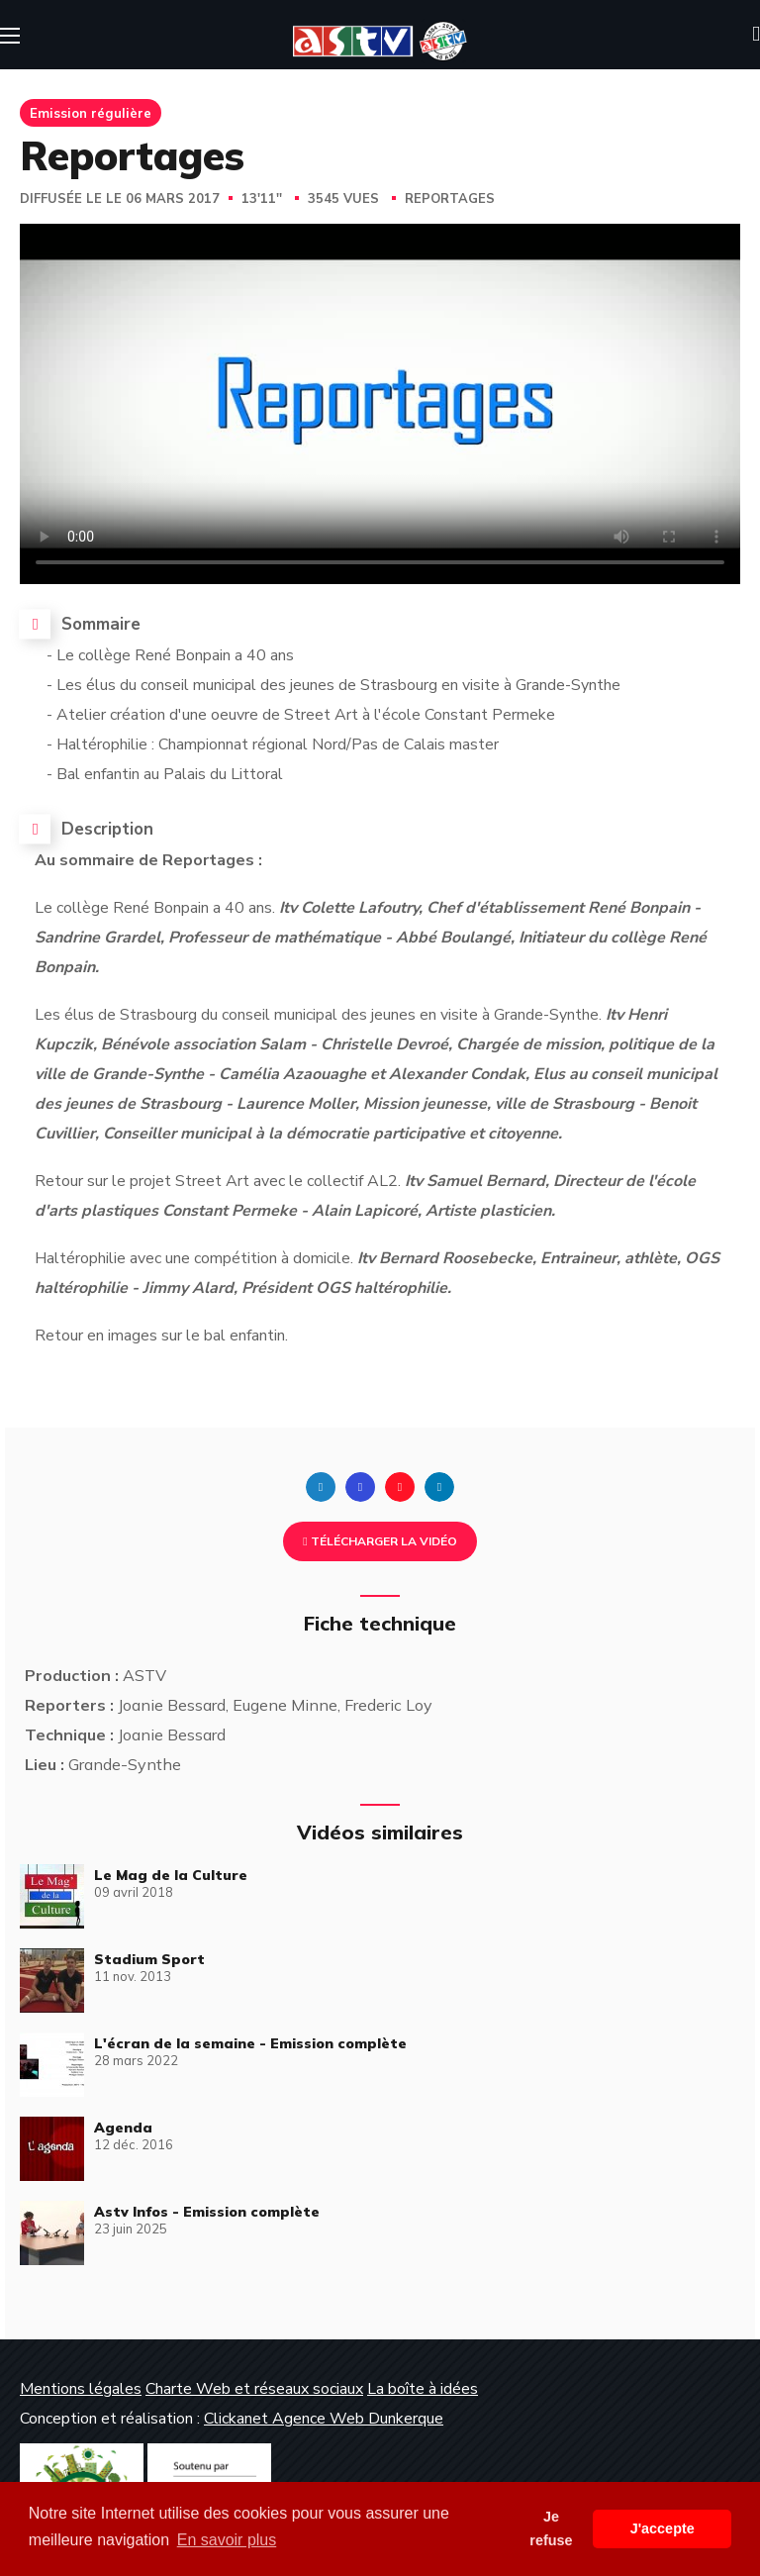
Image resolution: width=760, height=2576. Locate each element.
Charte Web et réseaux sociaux (254, 2389)
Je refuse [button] (550, 2528)
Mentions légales (81, 2389)
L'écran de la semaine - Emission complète (250, 2043)
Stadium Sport (149, 1959)
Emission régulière (90, 113)
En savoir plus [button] (227, 2539)
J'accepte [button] (662, 2528)
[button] (756, 34)
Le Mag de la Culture (170, 1875)
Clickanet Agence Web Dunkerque (323, 2418)
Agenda (123, 2127)
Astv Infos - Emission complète (207, 2212)
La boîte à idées (422, 2389)
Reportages (450, 199)
